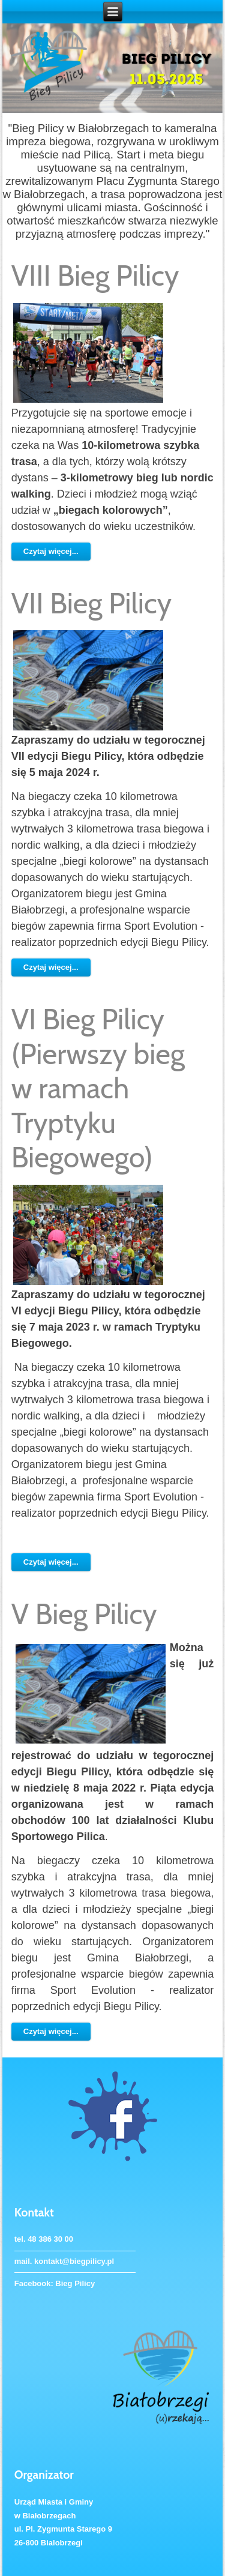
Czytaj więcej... (51, 551)
